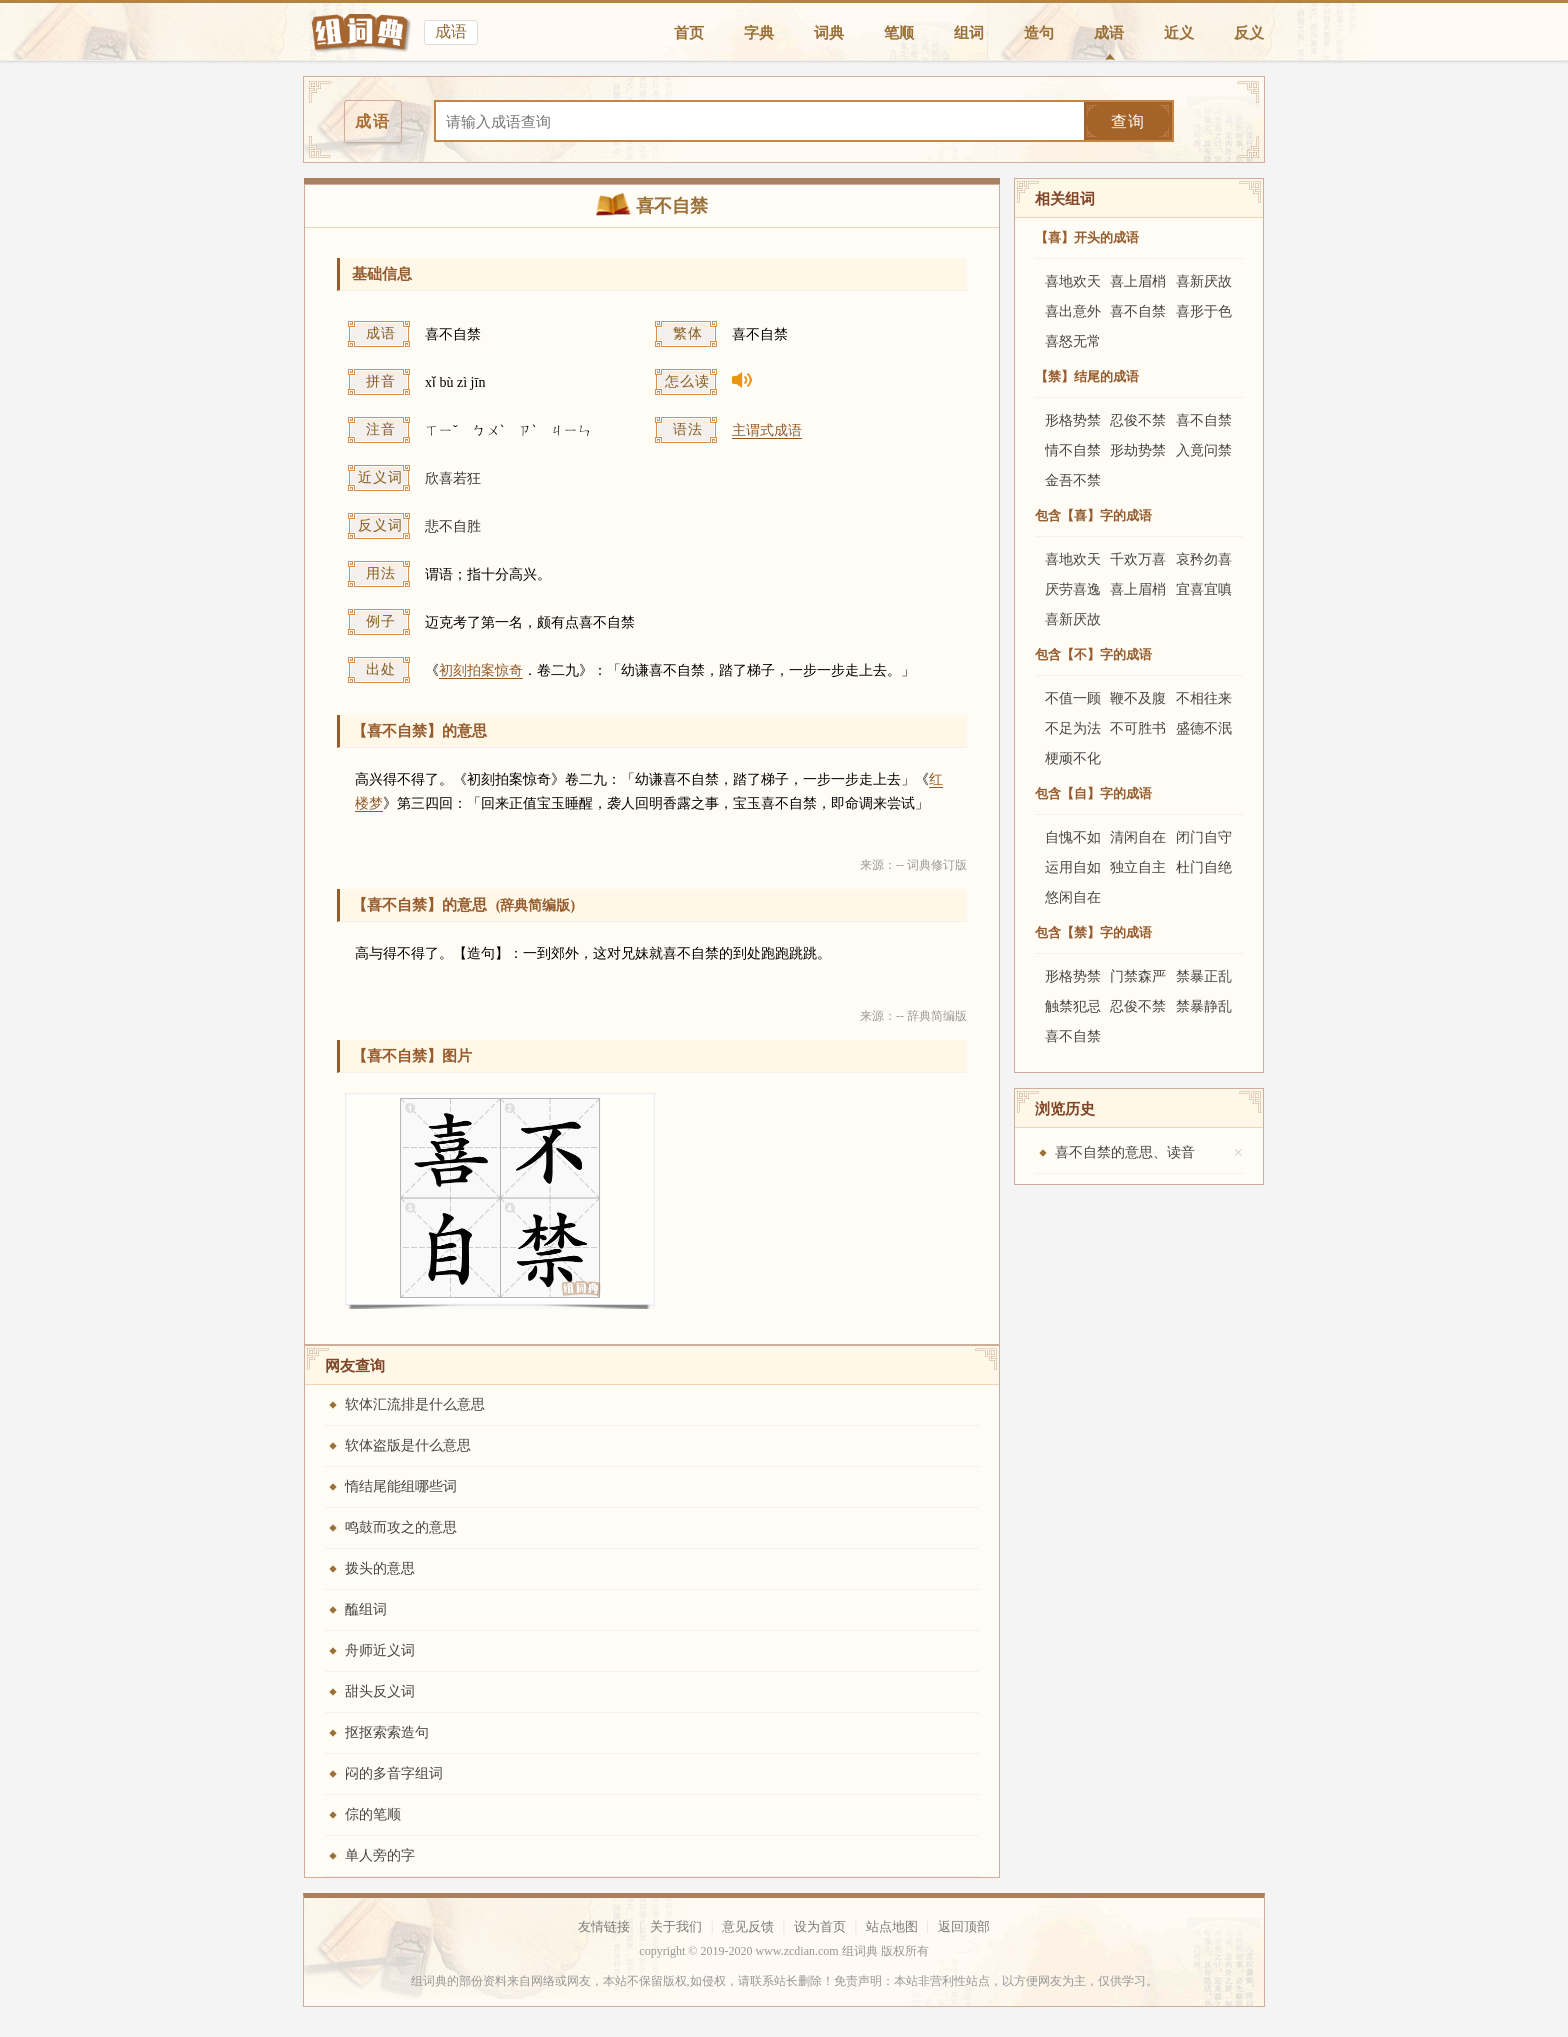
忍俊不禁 (1138, 420)
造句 (1039, 33)
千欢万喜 (1138, 559)
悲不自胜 (453, 526)
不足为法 (1073, 728)
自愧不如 (1073, 837)
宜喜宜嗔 (1204, 589)
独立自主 (1138, 867)
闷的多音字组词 (394, 1773)
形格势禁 (1073, 420)
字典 (759, 33)
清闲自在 (1138, 837)
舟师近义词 (380, 1650)
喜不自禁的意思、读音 (1125, 1152)
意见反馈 (748, 1926)
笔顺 (899, 33)
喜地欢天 (1073, 281)
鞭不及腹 (1138, 698)
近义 (1179, 33)
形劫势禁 (1138, 450)
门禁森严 (1138, 976)
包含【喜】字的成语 (1093, 515)
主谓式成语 (767, 430)
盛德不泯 (1204, 728)
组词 (969, 33)
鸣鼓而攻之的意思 (401, 1527)
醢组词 (366, 1609)
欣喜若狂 (453, 478)
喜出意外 (1073, 311)
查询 (1128, 121)
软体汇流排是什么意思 (415, 1404)
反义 (1249, 33)
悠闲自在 (1073, 897)
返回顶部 (964, 1926)
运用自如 (1073, 867)
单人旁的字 (380, 1855)
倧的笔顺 (373, 1814)
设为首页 (820, 1926)
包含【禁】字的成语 (1093, 932)
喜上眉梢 (1138, 281)
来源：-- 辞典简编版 (913, 1016)
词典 (829, 33)
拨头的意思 (380, 1568)
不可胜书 (1138, 728)
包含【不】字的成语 (1093, 654)
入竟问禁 (1204, 450)
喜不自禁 (1138, 311)
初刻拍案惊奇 (481, 670)
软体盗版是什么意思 (408, 1445)
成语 (1109, 33)
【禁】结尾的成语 (1087, 376)
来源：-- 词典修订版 (913, 865)
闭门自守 (1204, 837)
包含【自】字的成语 (1093, 793)
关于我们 (676, 1926)
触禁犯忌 (1073, 1006)
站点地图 (892, 1926)
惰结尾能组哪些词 (401, 1486)
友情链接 (604, 1926)
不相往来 (1204, 698)
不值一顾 (1073, 698)
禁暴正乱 (1204, 976)
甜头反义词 (380, 1691)
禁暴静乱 (1204, 1006)
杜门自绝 (1204, 867)
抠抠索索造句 (387, 1732)
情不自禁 (1073, 450)
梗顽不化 (1073, 758)
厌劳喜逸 (1073, 589)
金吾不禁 (1073, 480)
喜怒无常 (1073, 341)
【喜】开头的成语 (1087, 237)
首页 (689, 33)
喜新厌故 (1204, 281)
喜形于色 (1204, 311)
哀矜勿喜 (1204, 559)
